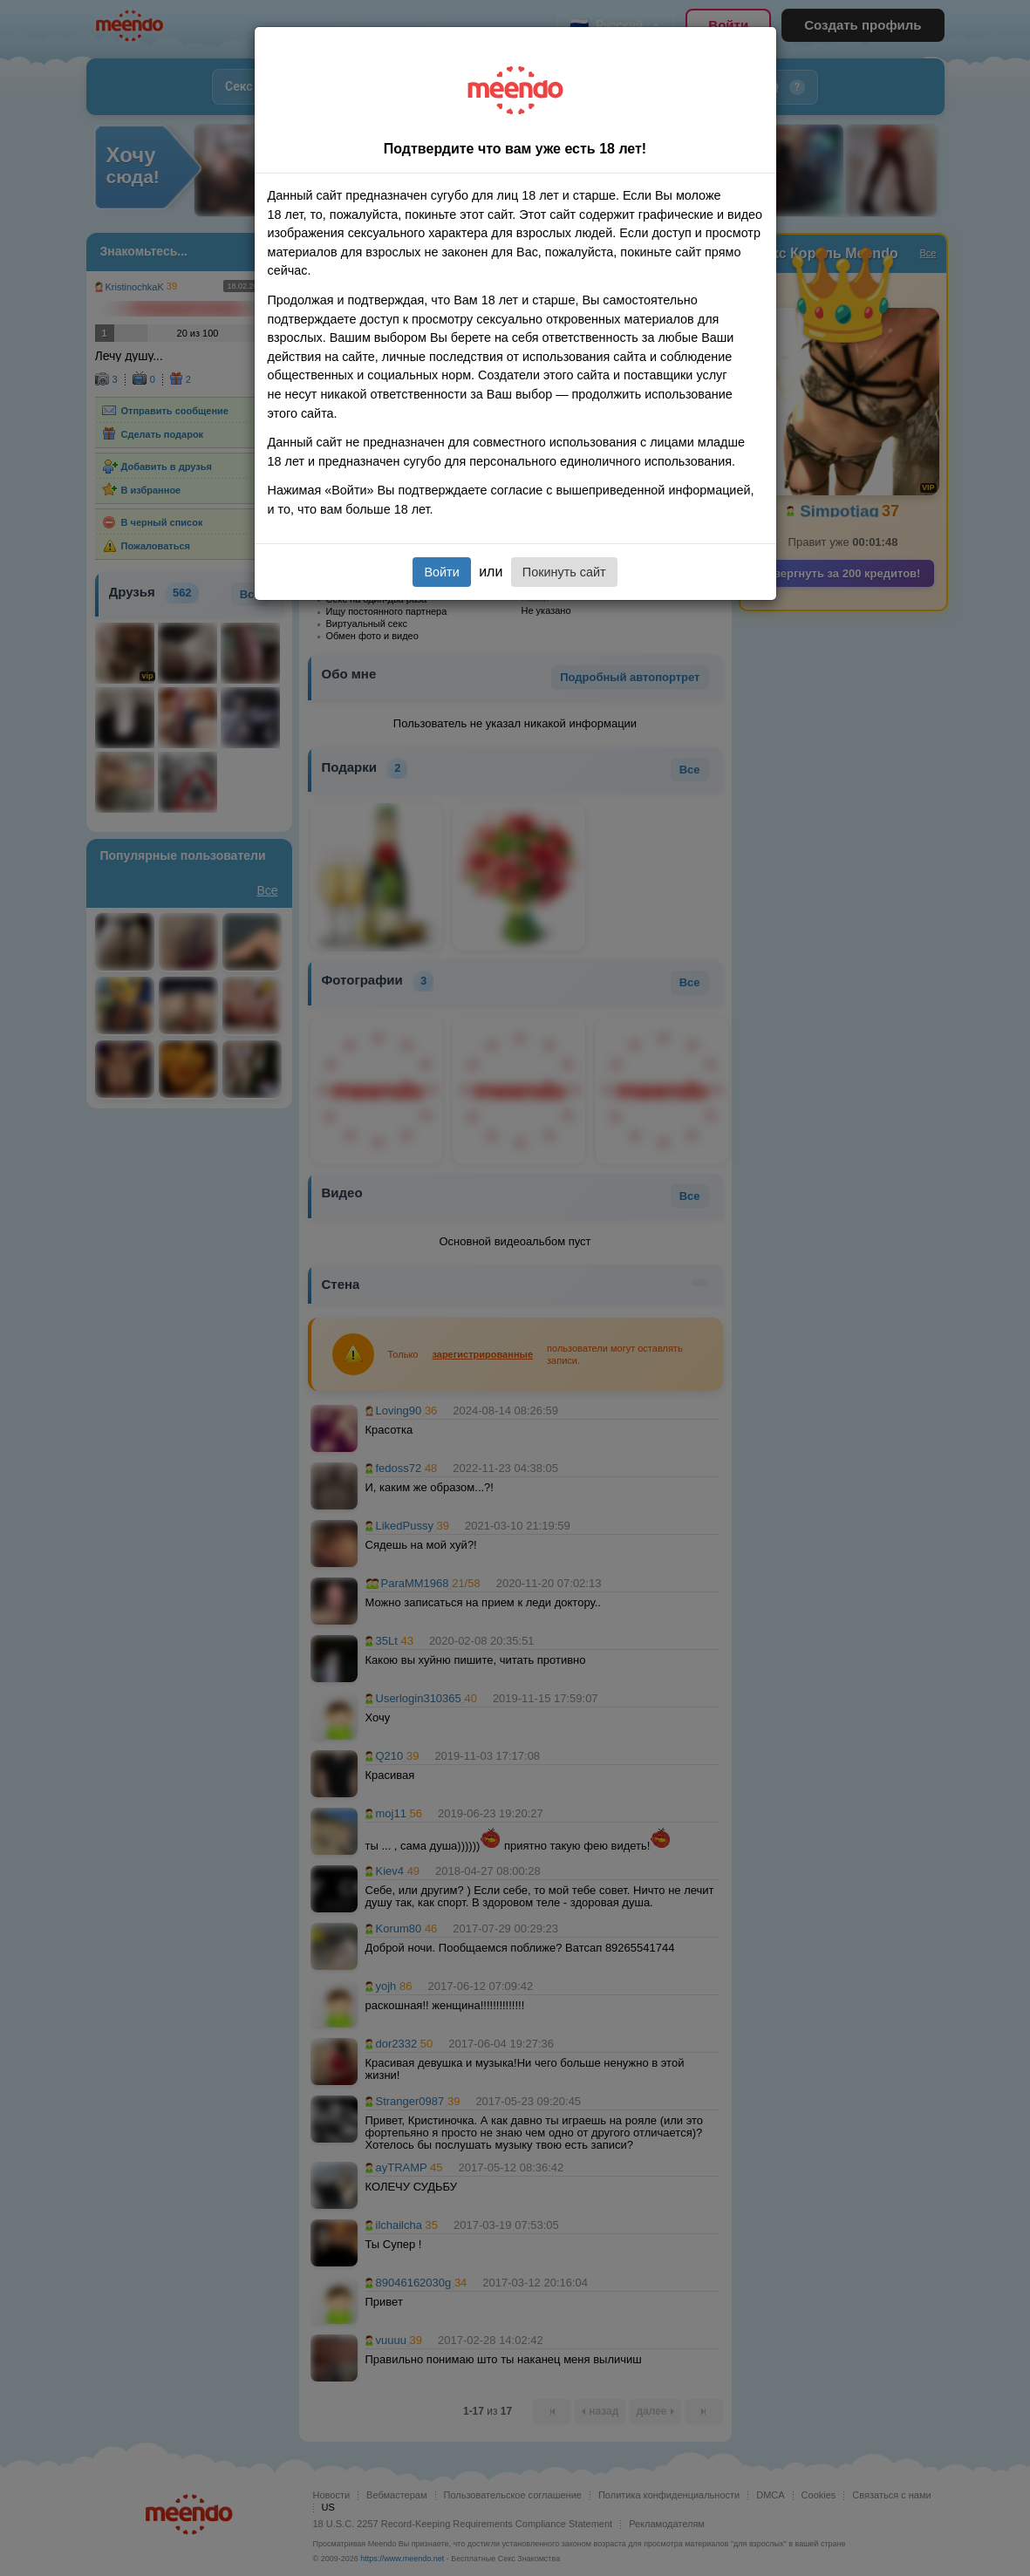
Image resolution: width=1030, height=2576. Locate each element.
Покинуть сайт (564, 572)
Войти (441, 572)
